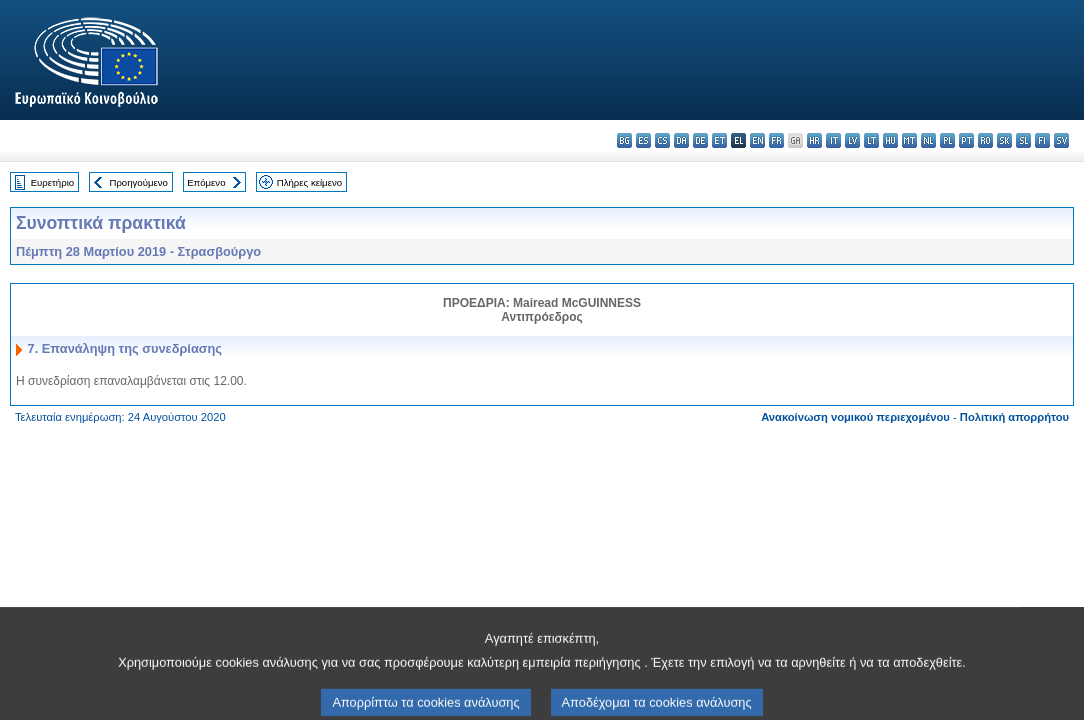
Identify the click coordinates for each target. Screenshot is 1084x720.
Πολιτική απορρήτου (1014, 417)
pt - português (966, 140)
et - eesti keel (719, 140)
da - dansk (681, 140)
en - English (757, 140)
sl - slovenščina (1023, 140)
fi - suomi (1042, 140)
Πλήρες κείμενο (309, 182)
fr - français (776, 140)
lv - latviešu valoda (852, 140)
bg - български (624, 140)
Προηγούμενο (138, 182)
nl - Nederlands (928, 140)
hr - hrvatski (814, 140)
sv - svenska (1061, 140)
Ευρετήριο (52, 182)
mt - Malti (909, 140)
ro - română (985, 140)
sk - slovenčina (1004, 140)
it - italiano (833, 140)
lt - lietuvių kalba (871, 140)
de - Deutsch (700, 140)
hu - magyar (890, 140)
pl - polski (947, 140)
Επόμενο (206, 182)
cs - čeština (662, 140)
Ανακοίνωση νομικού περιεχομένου (855, 417)
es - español (643, 140)
